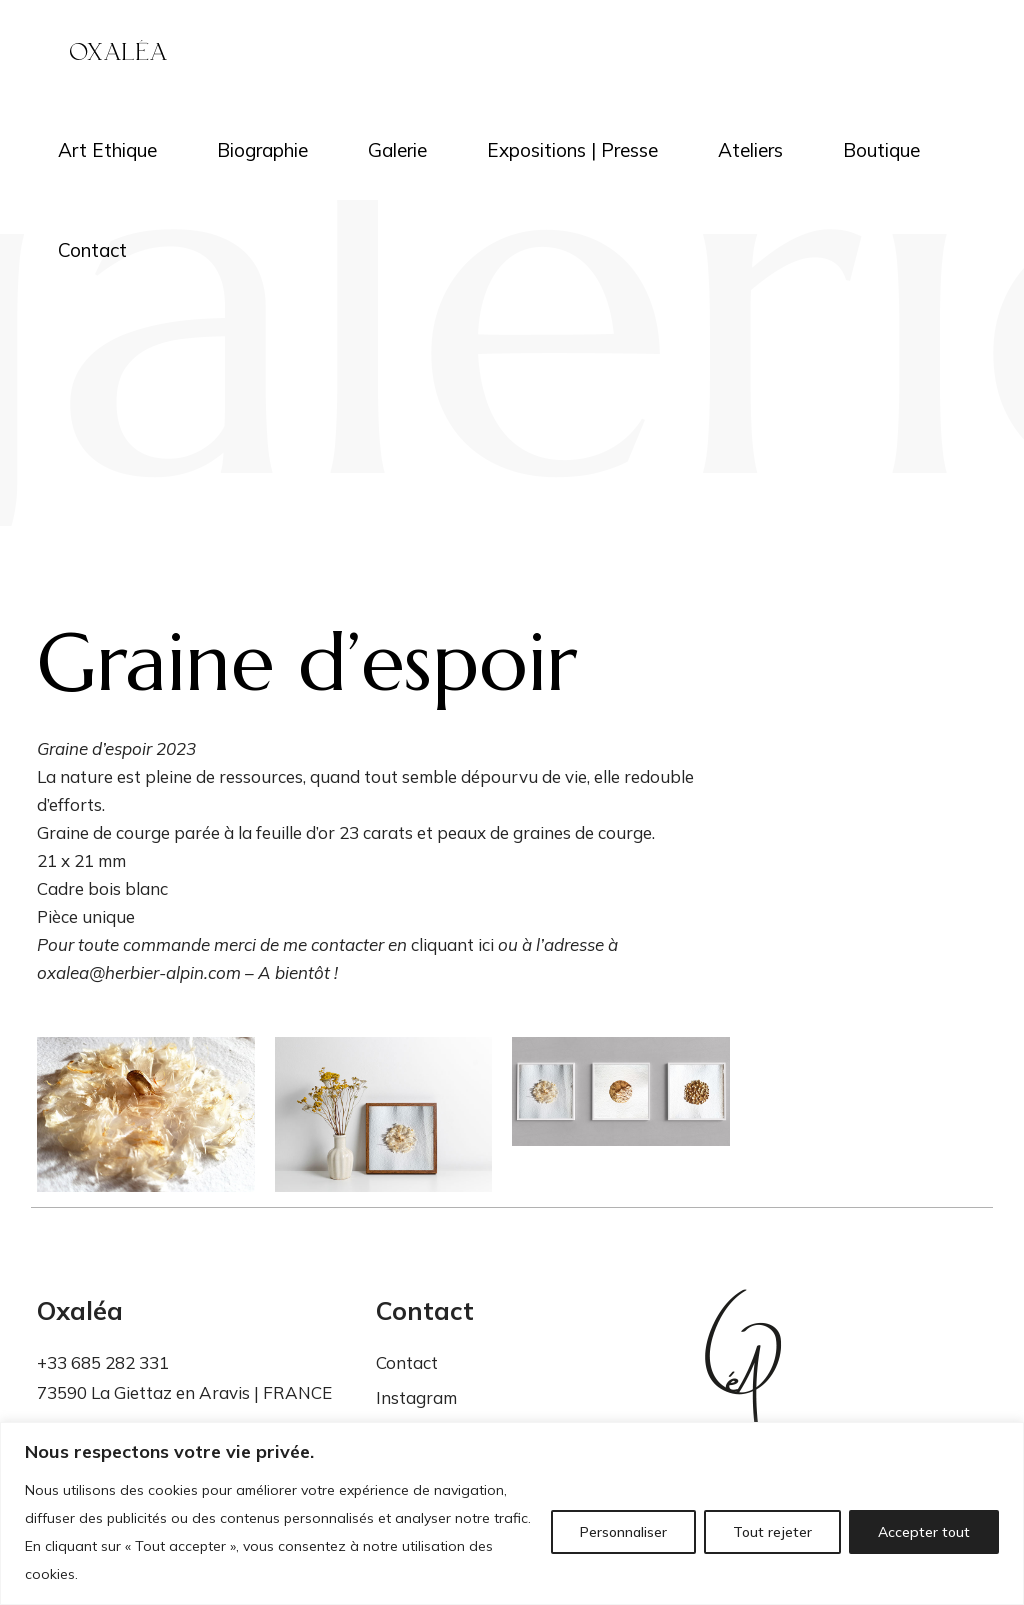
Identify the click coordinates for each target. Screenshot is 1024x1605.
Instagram (416, 1397)
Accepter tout (924, 1532)
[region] (512, 1513)
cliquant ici (452, 944)
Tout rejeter (772, 1532)
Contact (407, 1362)
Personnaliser (623, 1532)
